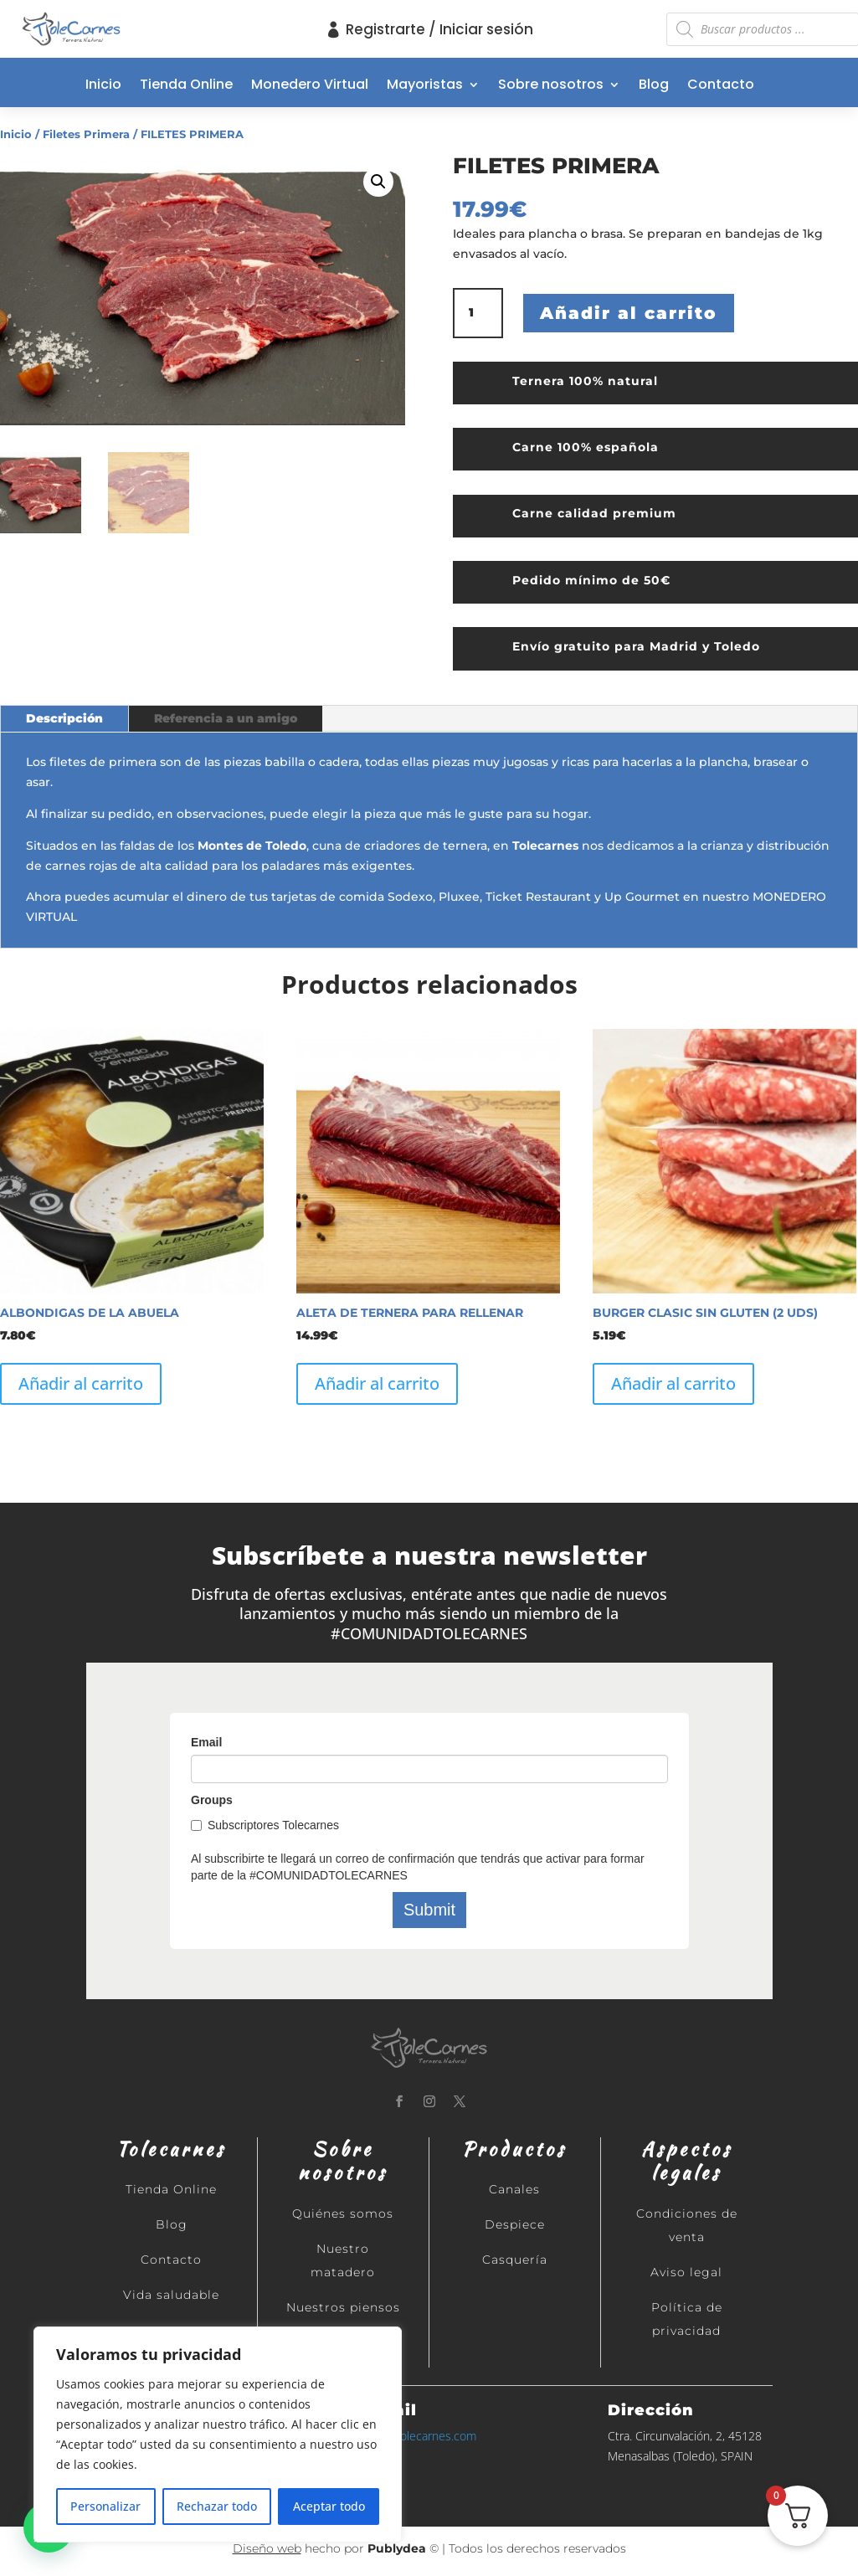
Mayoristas (425, 86)
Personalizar (105, 2506)
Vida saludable (171, 2294)
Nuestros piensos (343, 2307)
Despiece (515, 2224)
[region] (217, 2435)
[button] (378, 182)
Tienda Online (186, 86)
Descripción (64, 718)
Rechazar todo (217, 2506)
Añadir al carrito (628, 313)
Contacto (720, 86)
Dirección (651, 2410)
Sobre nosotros (551, 86)
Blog (654, 86)
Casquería (514, 2259)
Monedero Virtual (309, 86)
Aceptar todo (329, 2506)
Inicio (103, 86)
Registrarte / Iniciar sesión (439, 29)
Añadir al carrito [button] (80, 1383)
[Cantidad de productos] (478, 313)
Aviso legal (686, 2272)
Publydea (396, 2548)
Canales (514, 2189)
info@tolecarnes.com (421, 2436)
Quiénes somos (342, 2213)
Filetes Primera (86, 134)
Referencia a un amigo (225, 718)
